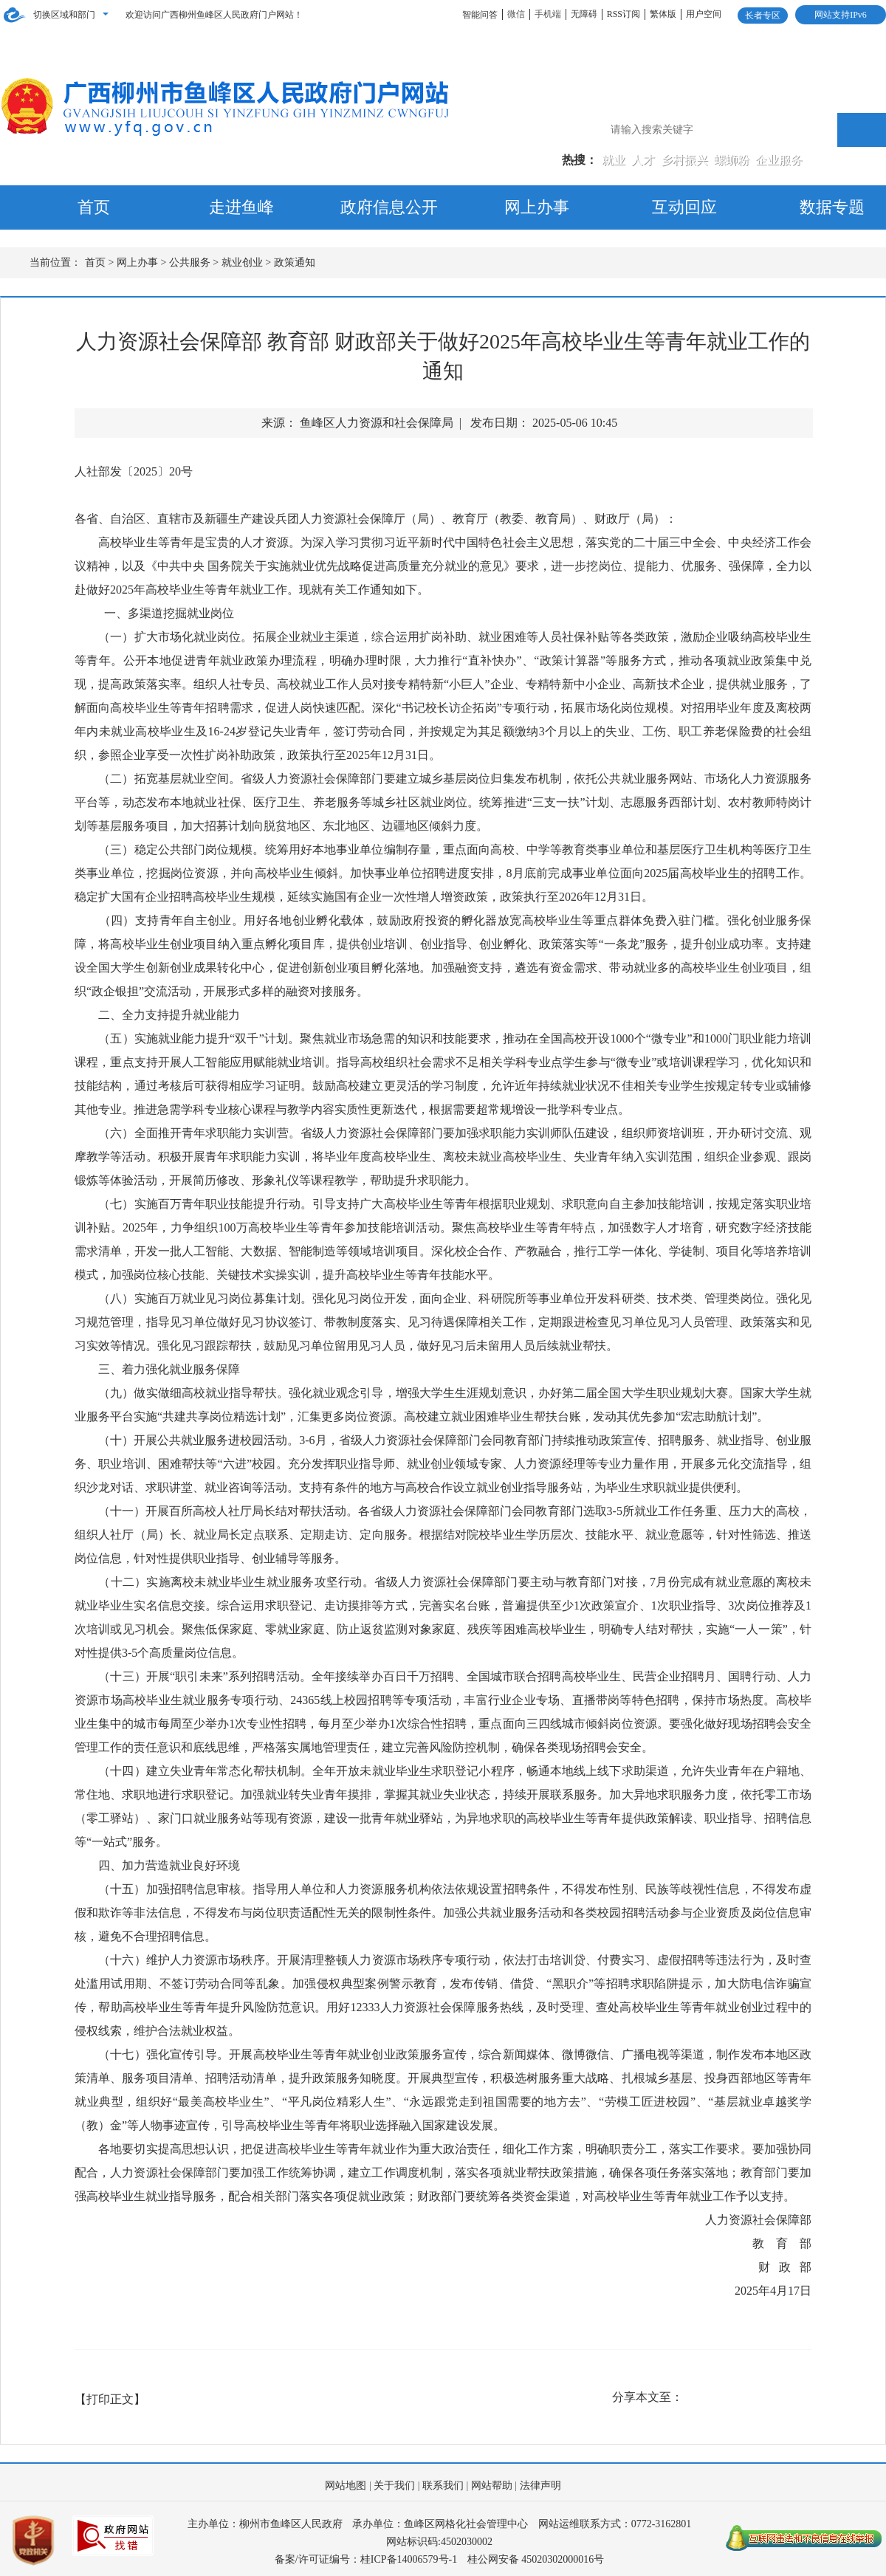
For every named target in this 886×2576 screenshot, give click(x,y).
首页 (94, 207)
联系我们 (443, 2485)
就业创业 (242, 262)
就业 (615, 160)
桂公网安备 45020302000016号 (536, 2559)
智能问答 (480, 15)
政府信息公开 (389, 207)
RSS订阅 (623, 14)
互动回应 (684, 207)
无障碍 (584, 14)
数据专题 (832, 207)
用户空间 (703, 14)
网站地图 (345, 2485)
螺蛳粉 (733, 160)
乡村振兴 (686, 160)
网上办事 (536, 207)
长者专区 (762, 15)
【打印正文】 (110, 2399)
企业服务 (779, 160)
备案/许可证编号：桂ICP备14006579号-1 (366, 2559)
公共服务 (189, 262)
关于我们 (394, 2485)
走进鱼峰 (241, 207)
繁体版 (663, 14)
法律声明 (540, 2485)
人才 (644, 160)
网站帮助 (491, 2485)
